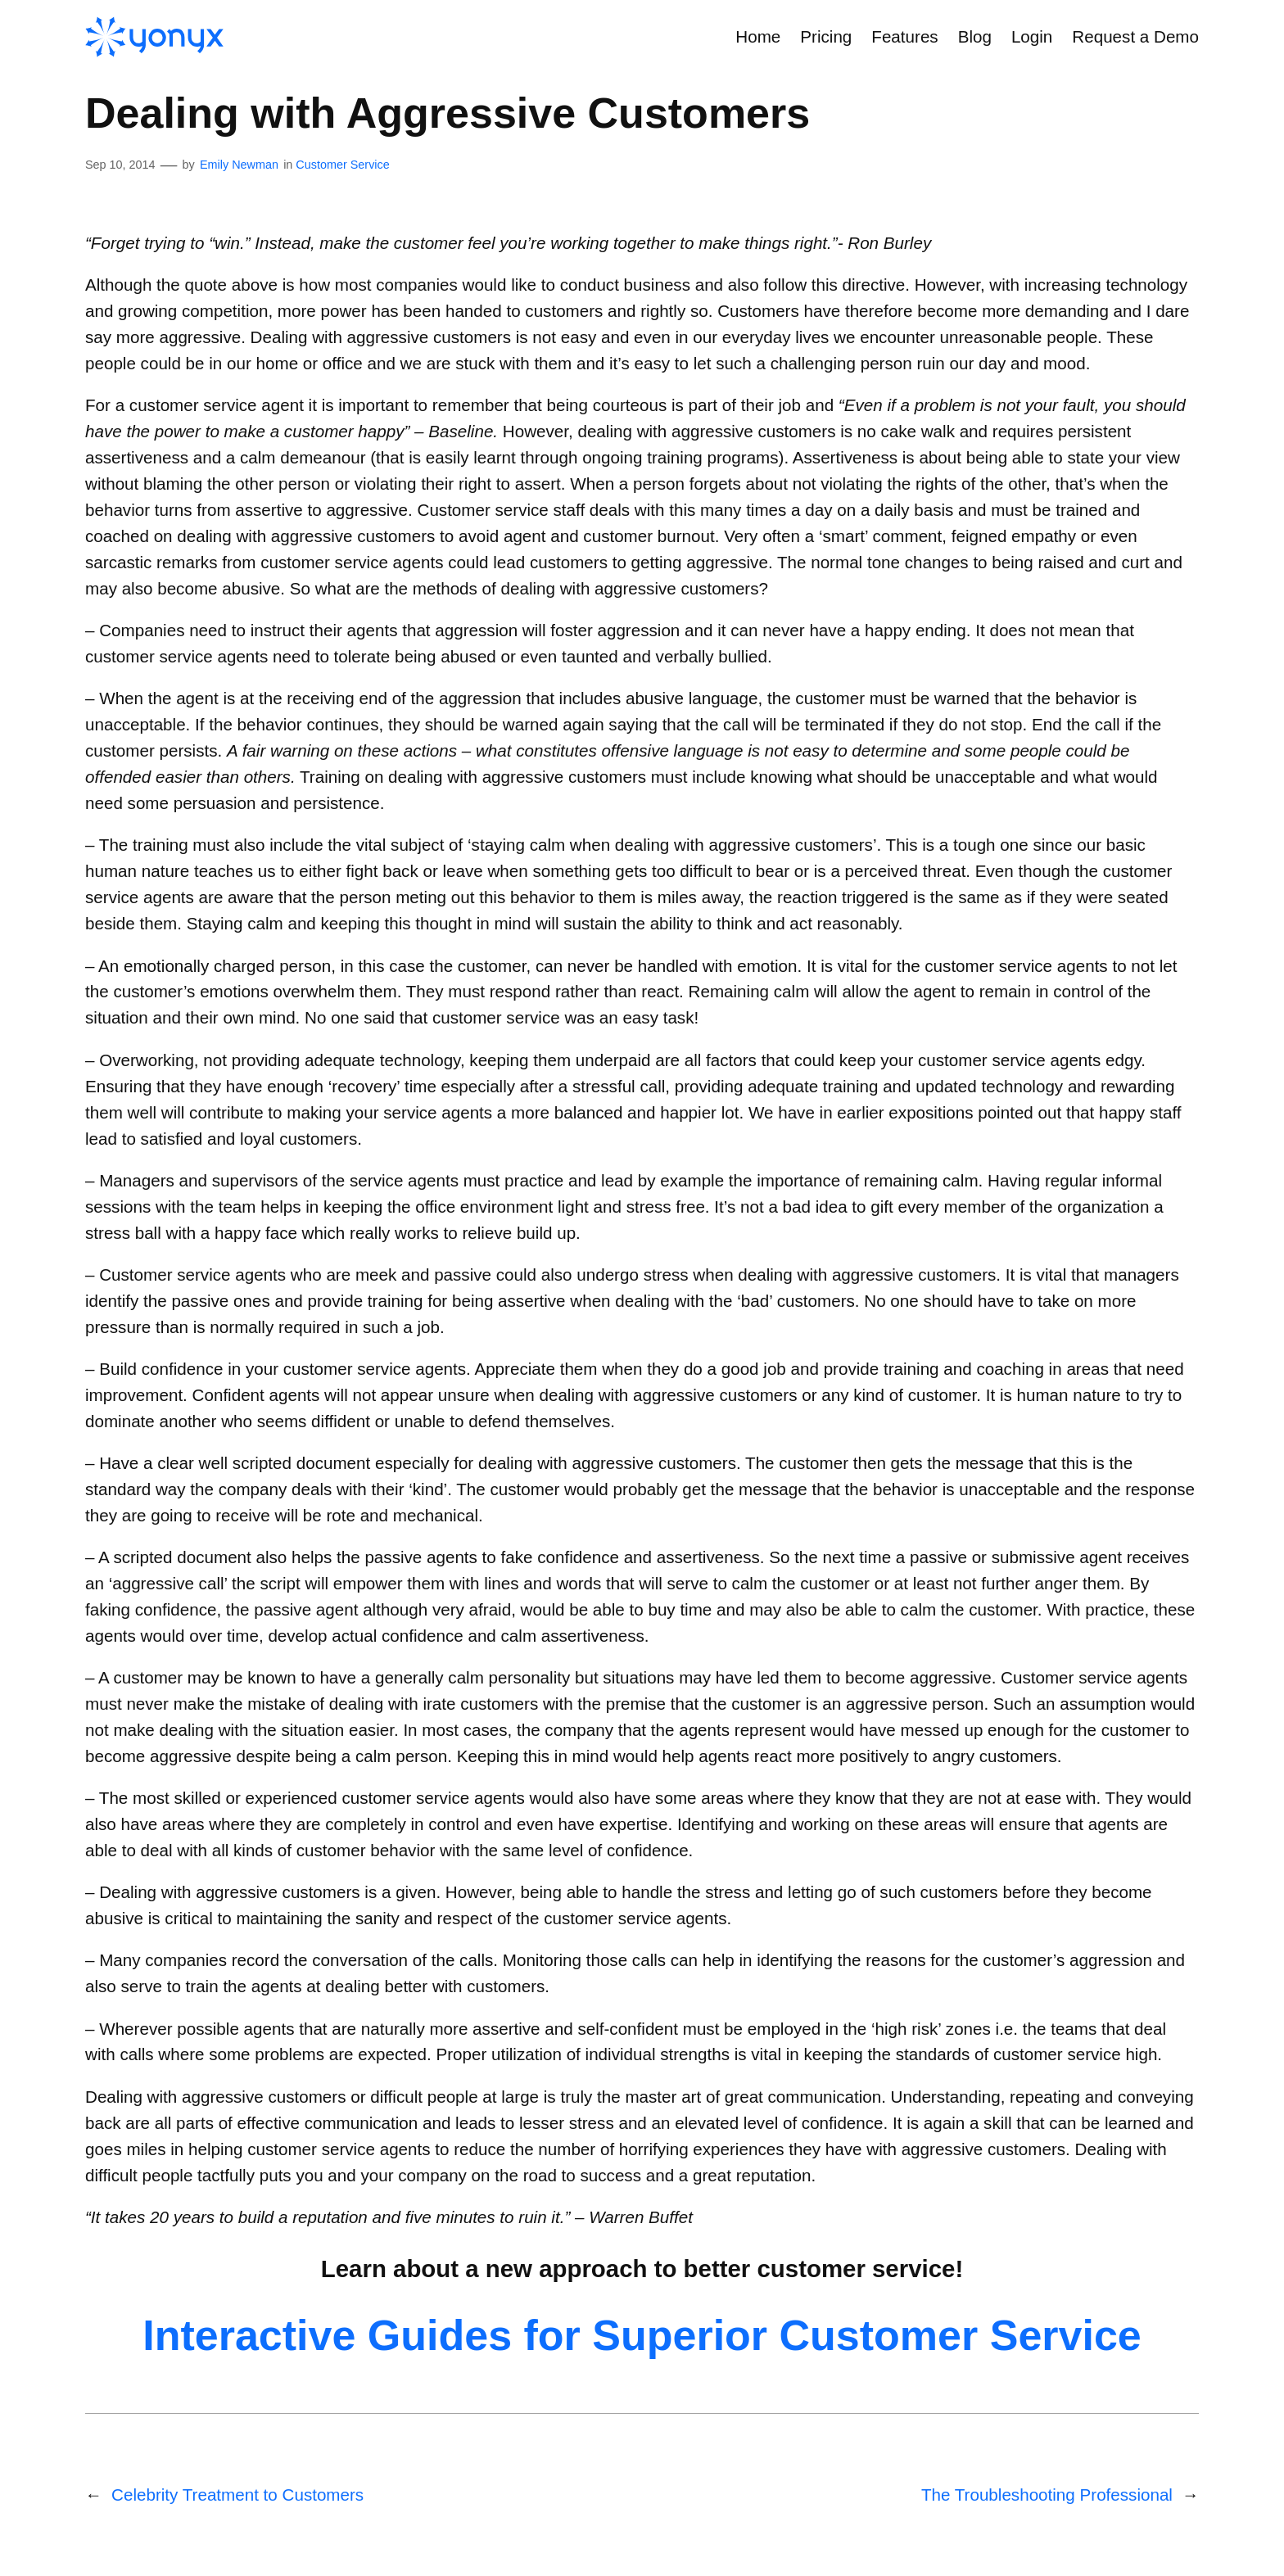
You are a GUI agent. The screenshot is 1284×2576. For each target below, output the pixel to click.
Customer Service (342, 164)
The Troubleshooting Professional (1047, 2494)
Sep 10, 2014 (120, 164)
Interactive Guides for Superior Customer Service (642, 2335)
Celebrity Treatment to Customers (237, 2494)
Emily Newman (239, 164)
